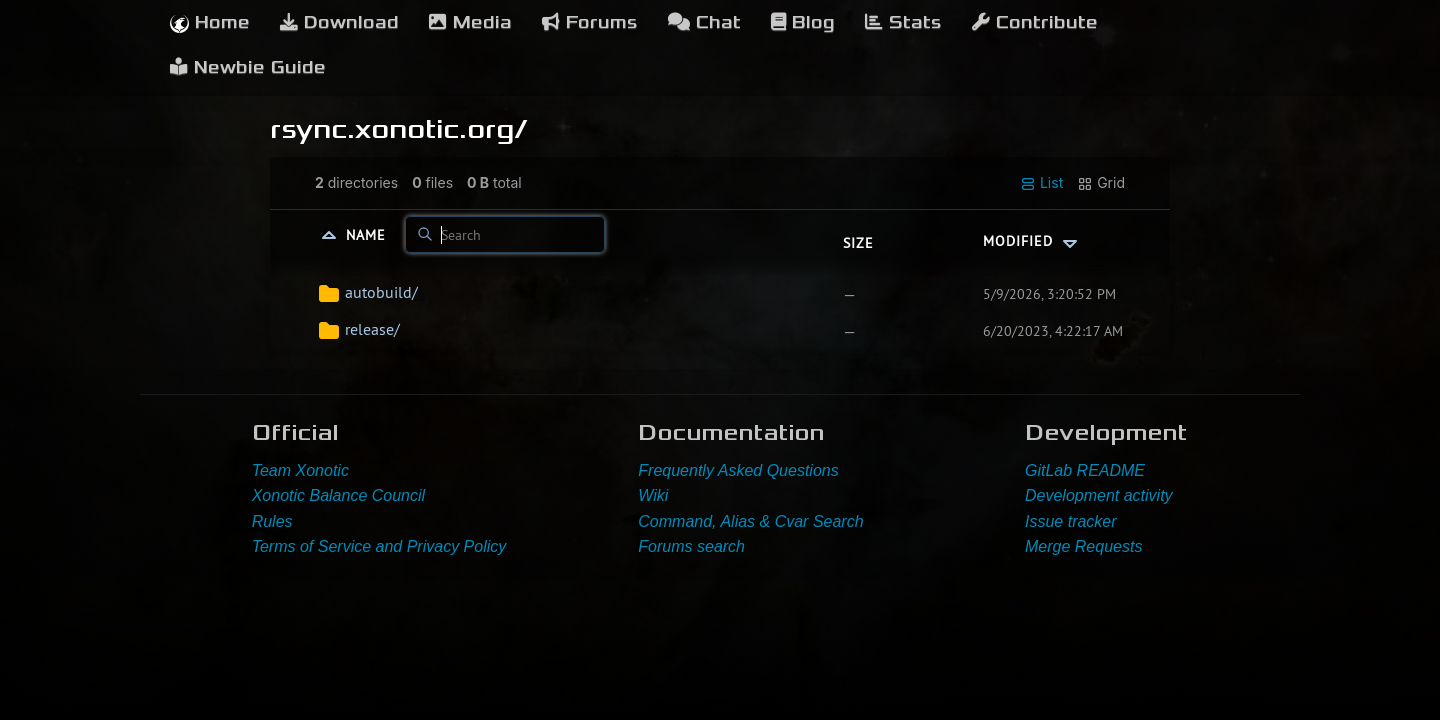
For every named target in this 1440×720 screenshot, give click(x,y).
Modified (1032, 241)
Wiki (653, 495)
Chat (704, 22)
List (1041, 183)
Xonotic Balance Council (338, 495)
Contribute (1035, 22)
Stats (903, 22)
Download (339, 22)
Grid (1101, 183)
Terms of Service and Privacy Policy (379, 546)
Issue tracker (1071, 521)
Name (368, 235)
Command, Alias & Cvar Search (750, 521)
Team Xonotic (300, 470)
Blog (803, 22)
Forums (590, 22)
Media (470, 22)
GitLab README (1085, 470)
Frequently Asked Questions (738, 470)
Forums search (691, 546)
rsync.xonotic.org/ (399, 129)
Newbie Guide (248, 67)
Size (858, 243)
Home (210, 22)
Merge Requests (1083, 546)
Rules (272, 521)
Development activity (1099, 495)
